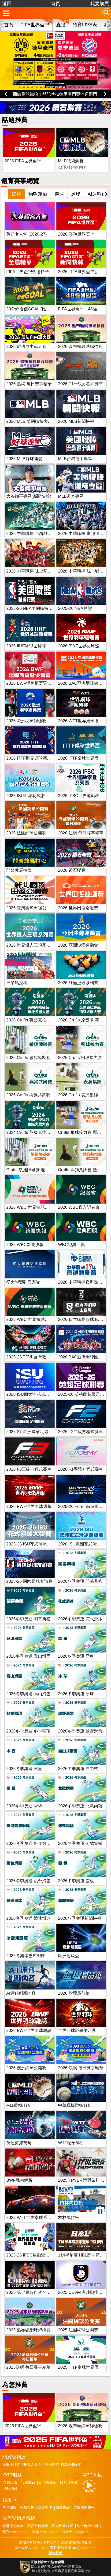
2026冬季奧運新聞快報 (79, 1918)
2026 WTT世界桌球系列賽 (82, 721)
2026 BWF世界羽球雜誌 (29, 2030)
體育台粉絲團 (37, 2526)
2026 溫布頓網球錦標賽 (80, 346)
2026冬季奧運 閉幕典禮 (28, 1619)
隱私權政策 (69, 2483)
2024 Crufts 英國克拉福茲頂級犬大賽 (41, 1132)
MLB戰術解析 (71, 161)
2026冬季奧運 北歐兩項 (80, 1806)
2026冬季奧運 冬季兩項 (28, 1731)
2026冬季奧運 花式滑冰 (80, 1619)
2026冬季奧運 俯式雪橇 (80, 1843)
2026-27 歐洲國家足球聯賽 (31, 1431)
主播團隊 (52, 2464)
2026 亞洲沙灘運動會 (78, 945)
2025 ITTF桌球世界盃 (78, 2367)
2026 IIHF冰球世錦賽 (26, 646)
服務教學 (63, 2508)
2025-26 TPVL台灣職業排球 (32, 1357)
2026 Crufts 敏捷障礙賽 (28, 1057)
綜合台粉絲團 (87, 2526)
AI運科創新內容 (21, 1993)
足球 (75, 194)
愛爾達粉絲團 (12, 2526)
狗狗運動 (37, 194)
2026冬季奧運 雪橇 (24, 1806)
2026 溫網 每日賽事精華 (29, 384)
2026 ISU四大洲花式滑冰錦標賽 (36, 1394)
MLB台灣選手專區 (75, 458)
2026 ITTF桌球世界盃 (78, 758)
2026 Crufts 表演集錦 (78, 1095)
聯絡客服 (45, 2508)
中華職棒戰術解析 (75, 2105)
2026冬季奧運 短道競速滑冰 (32, 1843)
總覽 (16, 194)
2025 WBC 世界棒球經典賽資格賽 (38, 1319)
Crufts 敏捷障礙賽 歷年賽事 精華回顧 (41, 1169)
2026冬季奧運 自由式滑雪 (82, 1768)
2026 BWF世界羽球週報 (29, 1506)
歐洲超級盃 (68, 1955)
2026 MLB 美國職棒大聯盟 (31, 421)
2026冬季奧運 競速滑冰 (28, 1918)
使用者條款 (47, 2483)
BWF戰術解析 (19, 2180)
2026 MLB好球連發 (24, 458)
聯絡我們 (55, 2553)
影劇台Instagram (45, 2532)
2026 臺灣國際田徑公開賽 (30, 908)
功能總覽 (10, 2489)
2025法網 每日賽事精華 (28, 2367)
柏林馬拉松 (68, 2217)
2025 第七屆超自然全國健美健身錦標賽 (43, 2292)
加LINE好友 (72, 2464)
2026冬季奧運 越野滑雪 (80, 1731)
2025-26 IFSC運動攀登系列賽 (34, 2255)
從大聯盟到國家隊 (23, 1282)
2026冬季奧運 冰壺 (24, 1768)
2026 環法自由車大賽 (26, 346)
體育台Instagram (15, 2532)
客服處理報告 (84, 2508)
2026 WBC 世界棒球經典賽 (31, 1207)
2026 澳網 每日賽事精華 (81, 2068)
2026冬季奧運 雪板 (76, 1880)
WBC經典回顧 (71, 1244)
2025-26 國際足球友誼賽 (29, 1581)
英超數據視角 (19, 2142)
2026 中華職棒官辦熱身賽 (82, 1282)
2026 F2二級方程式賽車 (80, 1431)
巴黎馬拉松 (16, 982)
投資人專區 (32, 2464)
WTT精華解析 (71, 2142)
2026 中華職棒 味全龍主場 (31, 571)
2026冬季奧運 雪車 (76, 1656)
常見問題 (9, 2508)
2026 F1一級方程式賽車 (80, 384)
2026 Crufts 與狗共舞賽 (28, 1095)
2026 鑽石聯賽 (71, 870)
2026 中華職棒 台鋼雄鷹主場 (33, 533)
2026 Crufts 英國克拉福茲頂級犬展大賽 (43, 1020)
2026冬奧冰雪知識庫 (25, 1955)
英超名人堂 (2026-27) (26, 234)
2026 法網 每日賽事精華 (81, 833)
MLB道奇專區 (71, 496)
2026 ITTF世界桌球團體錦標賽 (35, 758)
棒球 (59, 194)
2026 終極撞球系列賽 (78, 982)
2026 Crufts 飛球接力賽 (80, 1057)
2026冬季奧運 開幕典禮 (80, 1581)
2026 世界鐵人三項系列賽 (30, 945)
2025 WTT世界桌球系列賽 (31, 2217)
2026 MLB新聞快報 (76, 421)
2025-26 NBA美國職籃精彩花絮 (35, 608)
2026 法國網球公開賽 (26, 833)
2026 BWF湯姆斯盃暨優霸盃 (33, 683)
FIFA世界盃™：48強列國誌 (84, 309)
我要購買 (99, 3)
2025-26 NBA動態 (75, 608)
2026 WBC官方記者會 (79, 1207)
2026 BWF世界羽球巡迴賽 (82, 646)
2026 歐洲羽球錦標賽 (26, 721)
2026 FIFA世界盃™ (23, 161)
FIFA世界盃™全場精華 (27, 271)
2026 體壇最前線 (74, 1993)
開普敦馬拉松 (19, 870)
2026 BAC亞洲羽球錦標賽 (82, 683)
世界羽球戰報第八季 (77, 2030)
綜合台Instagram (75, 2532)
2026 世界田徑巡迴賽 (78, 908)
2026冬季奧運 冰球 (76, 1693)
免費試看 (10, 2483)
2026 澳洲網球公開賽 (26, 2068)
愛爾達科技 (11, 2464)
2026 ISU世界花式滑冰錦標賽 (34, 795)
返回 (6, 3)
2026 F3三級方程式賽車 (28, 1469)
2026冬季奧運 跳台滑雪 (28, 1880)
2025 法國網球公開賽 (78, 2330)
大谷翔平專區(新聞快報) (28, 496)
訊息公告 (27, 2508)
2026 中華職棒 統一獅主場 (83, 571)
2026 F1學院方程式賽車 (80, 1469)
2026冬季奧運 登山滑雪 (28, 1656)
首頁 (55, 3)
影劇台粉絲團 (62, 2526)
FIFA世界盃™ (34, 24)
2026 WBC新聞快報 (25, 1244)
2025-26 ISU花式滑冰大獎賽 (32, 1544)
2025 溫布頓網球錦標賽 (28, 2330)
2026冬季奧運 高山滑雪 (28, 1693)
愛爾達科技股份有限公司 (38, 2542)
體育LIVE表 (85, 24)
